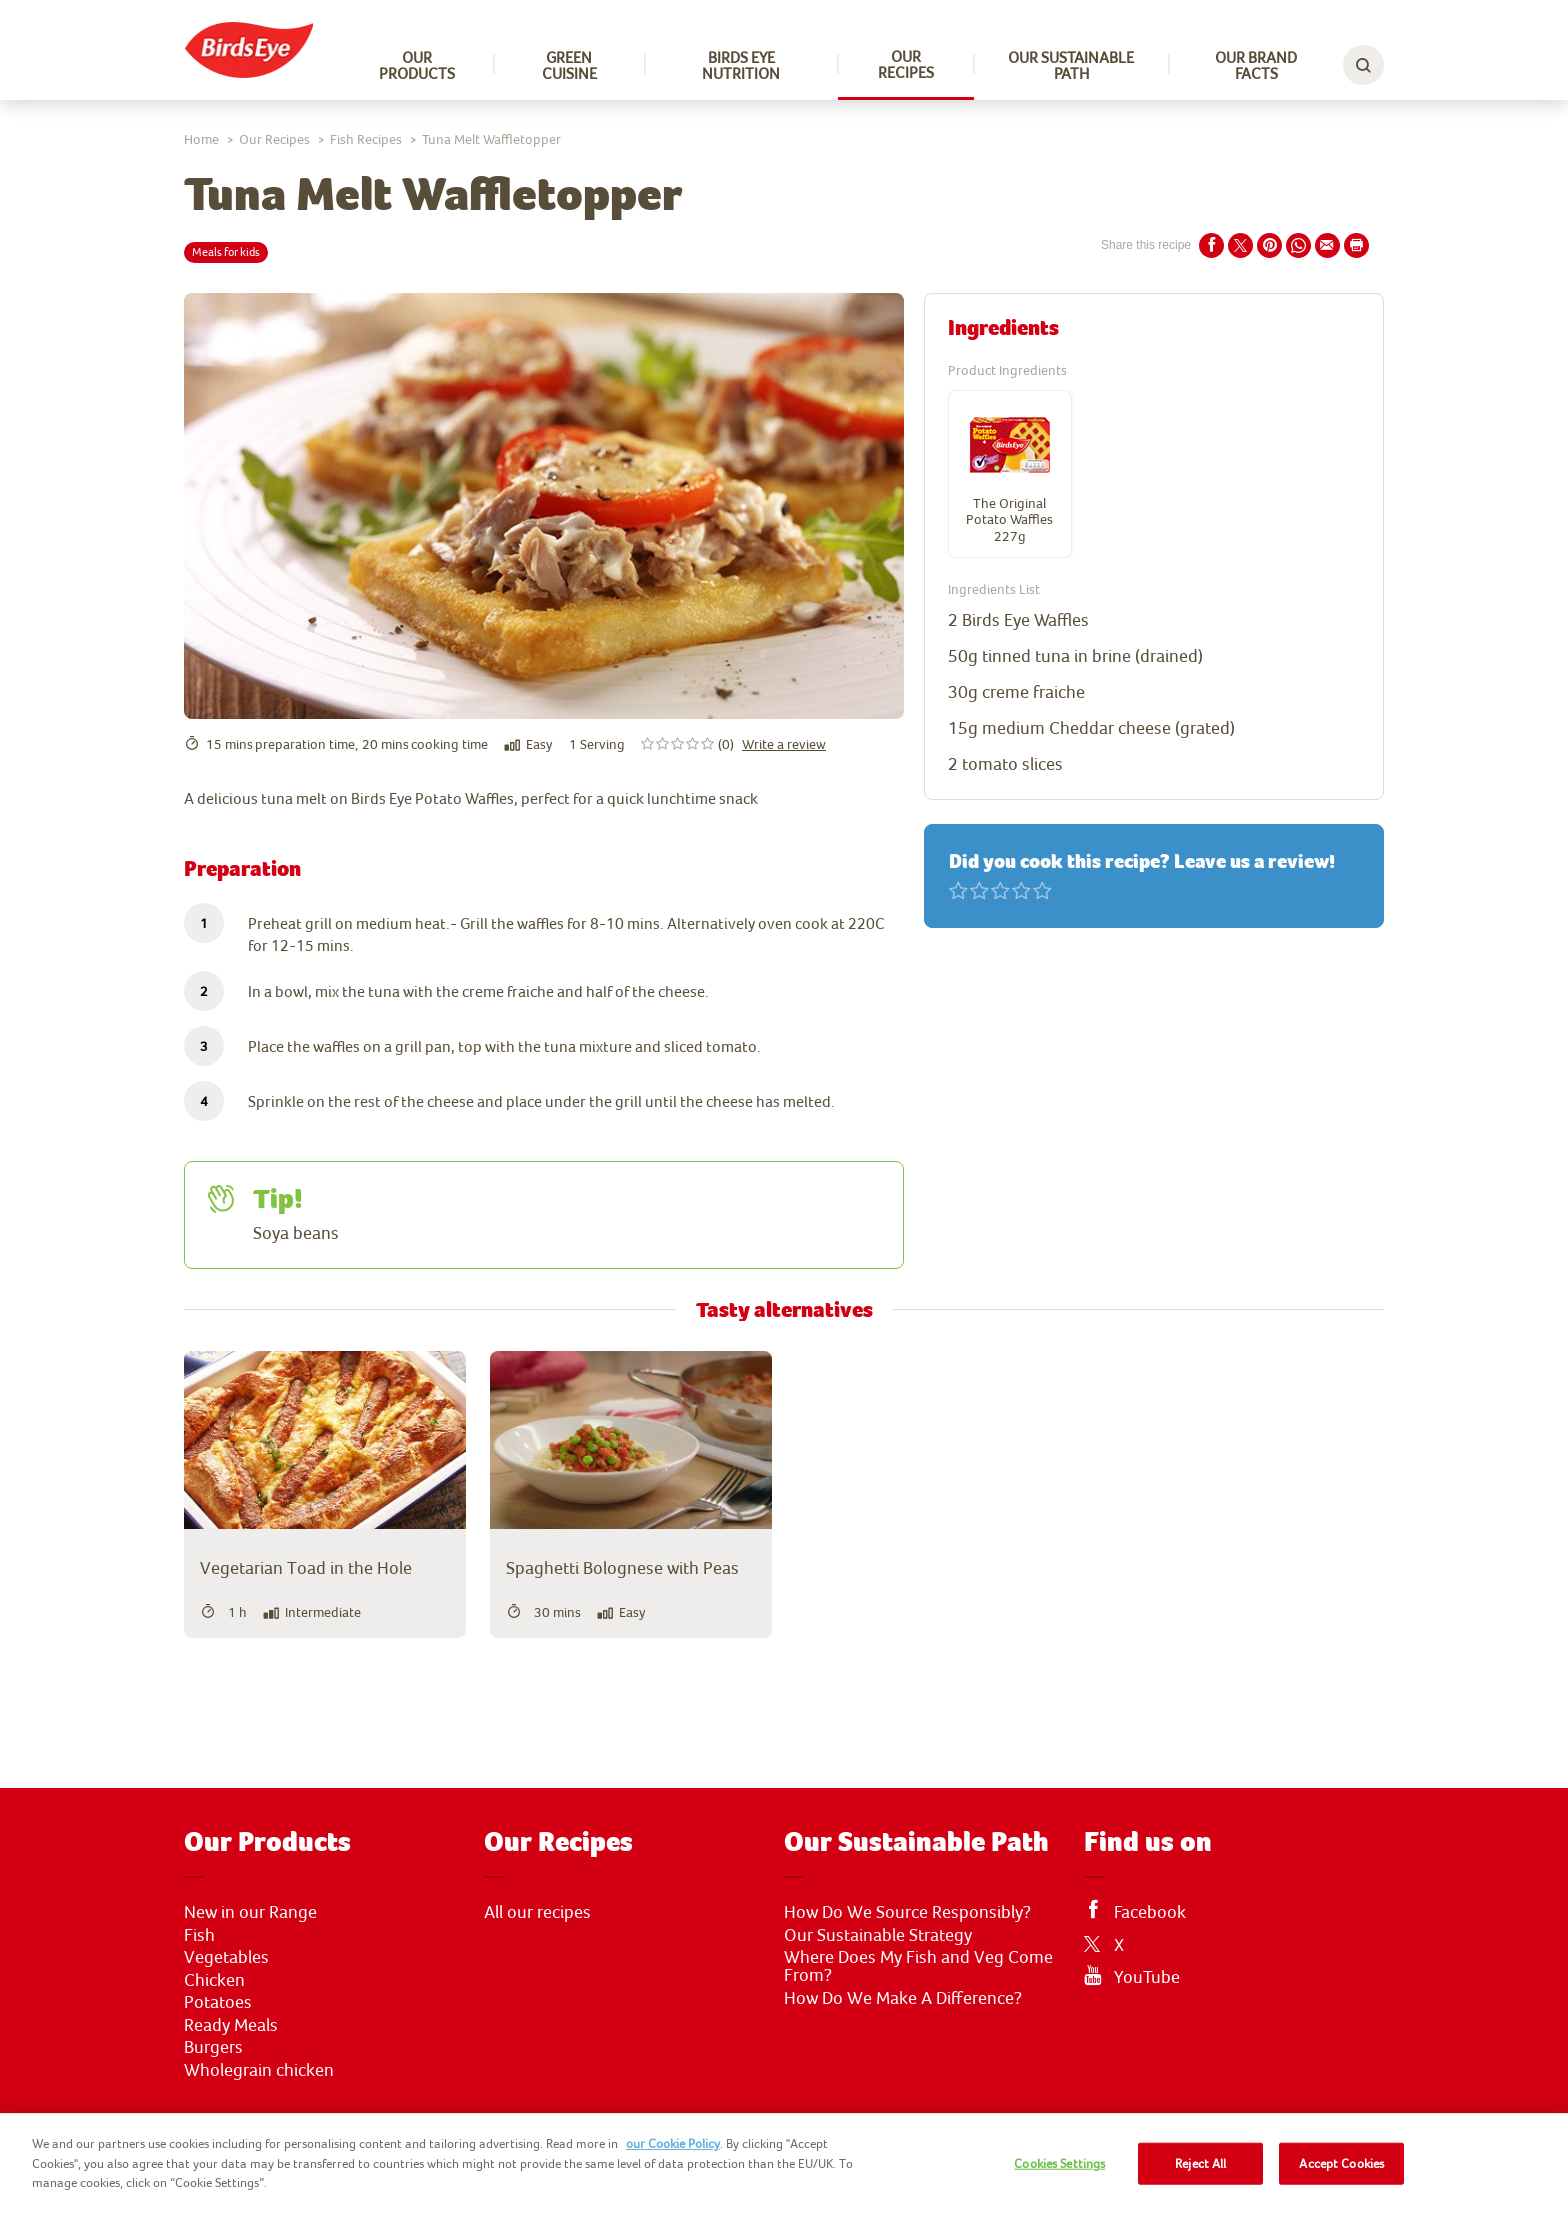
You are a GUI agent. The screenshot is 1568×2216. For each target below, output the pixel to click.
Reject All (1200, 2163)
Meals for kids (226, 252)
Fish (199, 1935)
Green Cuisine (569, 65)
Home (201, 139)
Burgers (213, 2047)
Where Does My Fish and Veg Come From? (918, 1966)
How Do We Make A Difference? (903, 1998)
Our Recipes (906, 64)
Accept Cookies (1341, 2163)
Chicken (214, 1980)
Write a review (784, 744)
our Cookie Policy (673, 2143)
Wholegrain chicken (259, 2070)
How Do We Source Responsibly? (907, 1912)
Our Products (417, 65)
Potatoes (218, 2002)
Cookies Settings (1059, 2163)
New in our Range (250, 1912)
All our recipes (537, 1912)
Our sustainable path (1071, 65)
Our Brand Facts (1256, 65)
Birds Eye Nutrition (741, 65)
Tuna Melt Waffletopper (491, 139)
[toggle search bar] (1363, 65)
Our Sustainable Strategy (878, 1935)
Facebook (1150, 1912)
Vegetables (226, 1957)
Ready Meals (231, 2025)
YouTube (1147, 1977)
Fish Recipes (366, 139)
